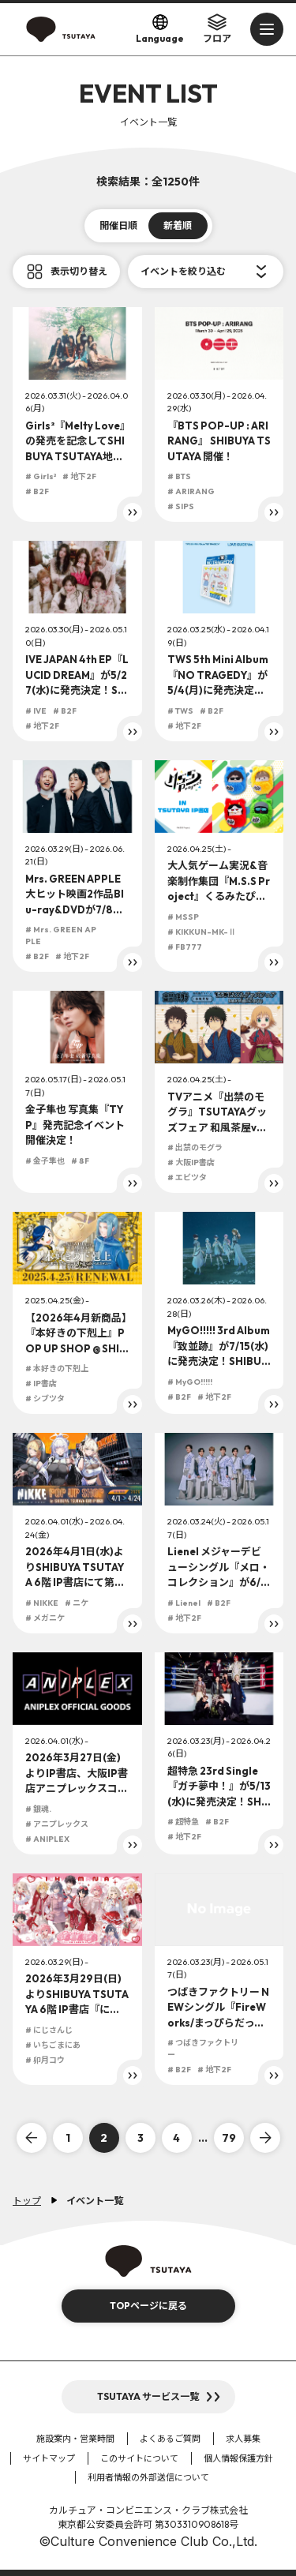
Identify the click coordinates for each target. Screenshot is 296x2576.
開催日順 (118, 225)
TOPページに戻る (148, 2306)
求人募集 (243, 2438)
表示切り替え (79, 271)
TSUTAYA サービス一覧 (148, 2396)
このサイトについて (139, 2458)
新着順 (177, 225)
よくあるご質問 (170, 2438)
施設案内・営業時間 (75, 2438)
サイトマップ (49, 2458)
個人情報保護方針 (238, 2458)
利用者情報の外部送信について (148, 2477)
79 (229, 2138)
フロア (217, 28)
